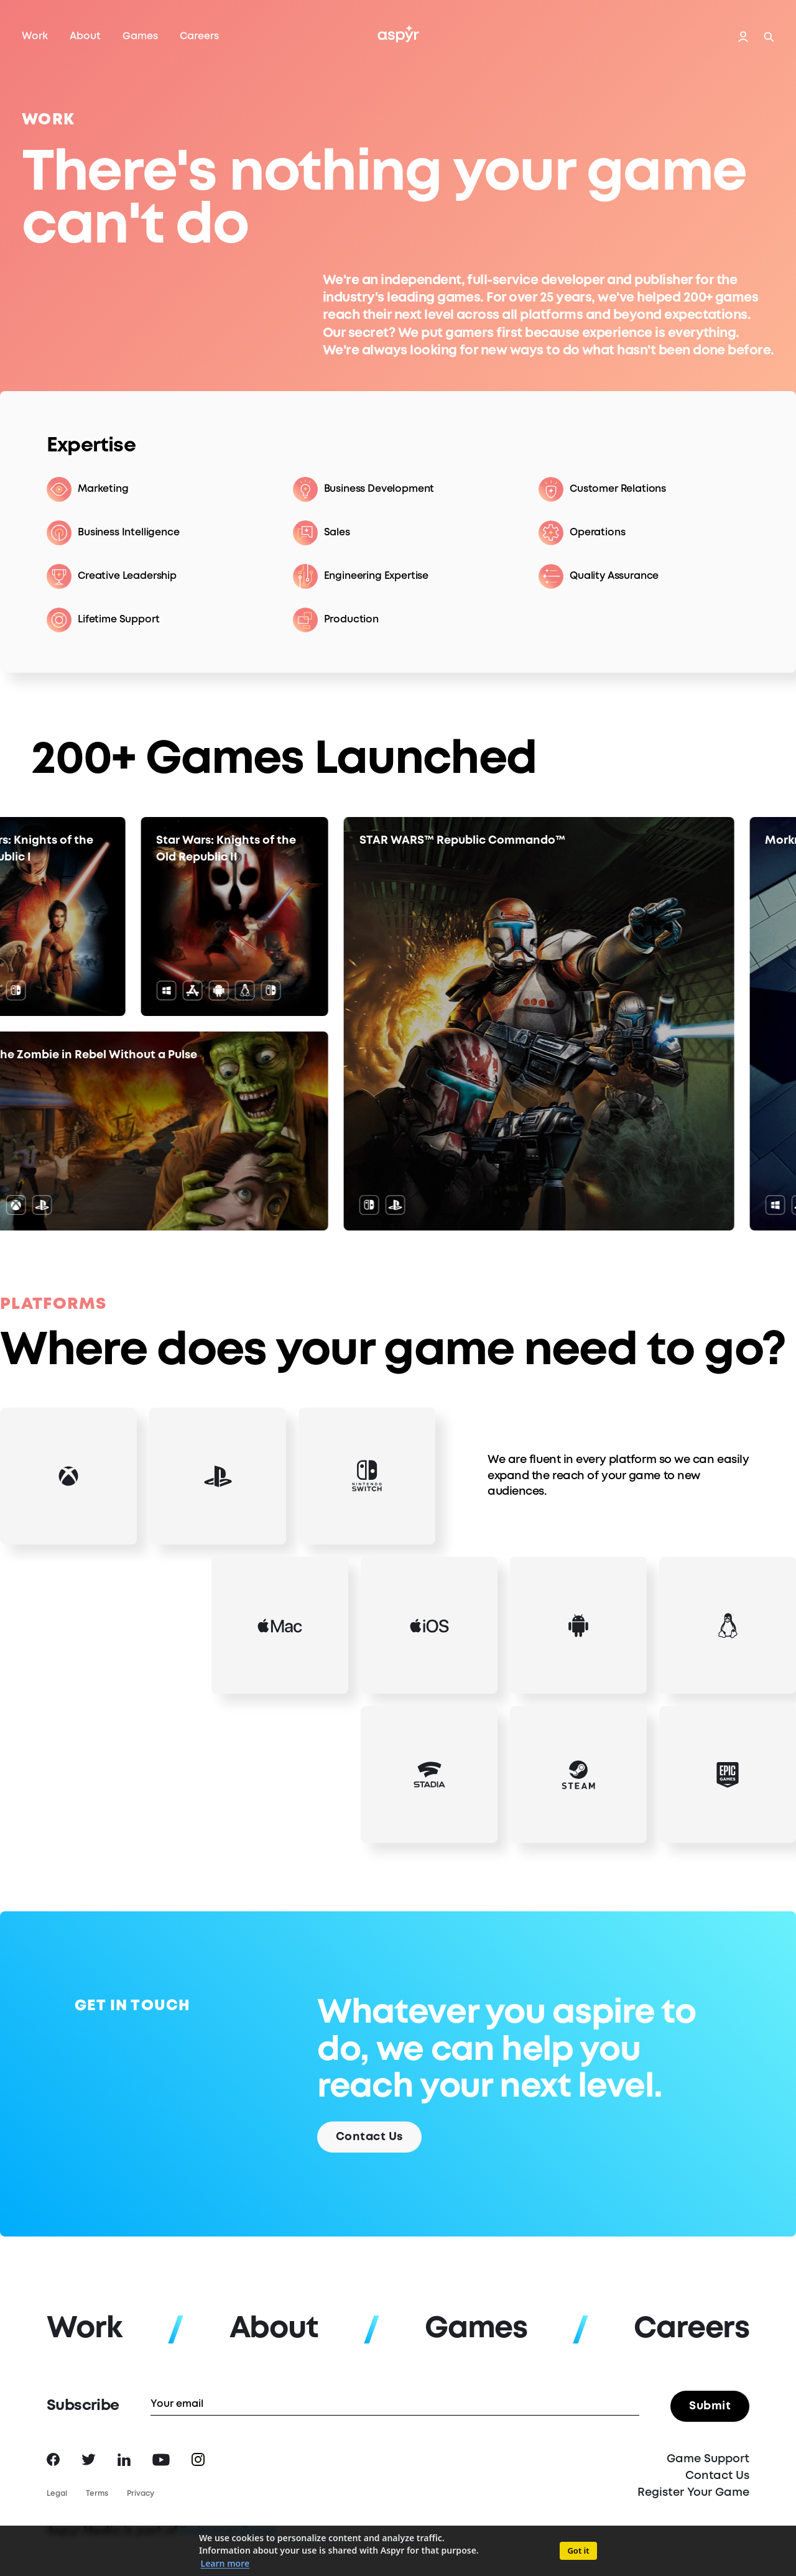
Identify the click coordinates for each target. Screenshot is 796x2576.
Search (769, 37)
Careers (199, 36)
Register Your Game (693, 2493)
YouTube (161, 2460)
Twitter (88, 2459)
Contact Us (717, 2476)
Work (35, 36)
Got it (578, 2550)
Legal (57, 2493)
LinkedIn (124, 2460)
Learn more (225, 2563)
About (85, 36)
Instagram (198, 2459)
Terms (97, 2493)
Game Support (708, 2459)
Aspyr (398, 33)
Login (743, 36)
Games (140, 36)
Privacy (140, 2493)
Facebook (53, 2459)
